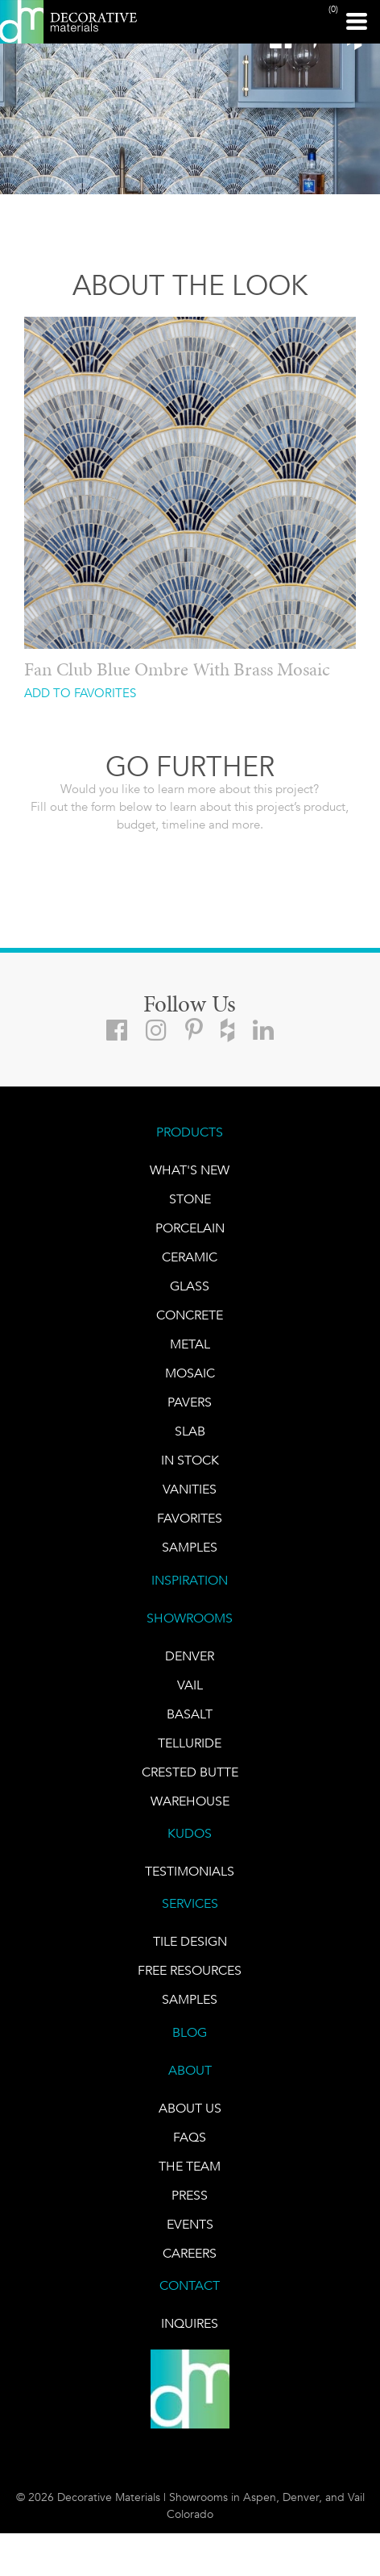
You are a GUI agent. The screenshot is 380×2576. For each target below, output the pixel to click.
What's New (189, 1169)
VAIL (190, 1684)
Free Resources (190, 1970)
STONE (190, 1198)
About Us (190, 2108)
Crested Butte (190, 1772)
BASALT (190, 1714)
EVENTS (190, 2224)
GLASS (189, 1286)
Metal (190, 1344)
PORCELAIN (190, 1227)
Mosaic (190, 1373)
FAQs (189, 2137)
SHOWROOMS (190, 1618)
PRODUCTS (189, 1132)
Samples (189, 1547)
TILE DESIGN (190, 1941)
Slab (190, 1431)
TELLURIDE (189, 1743)
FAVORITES (189, 1518)
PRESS (189, 2195)
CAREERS (190, 2253)
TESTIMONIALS (189, 1871)
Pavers (189, 1402)
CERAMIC (189, 1257)
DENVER (189, 1655)
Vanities (190, 1489)
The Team (190, 2166)
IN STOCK (190, 1460)
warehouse (190, 1801)
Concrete (189, 1315)
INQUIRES (189, 2323)
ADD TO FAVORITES (80, 694)
